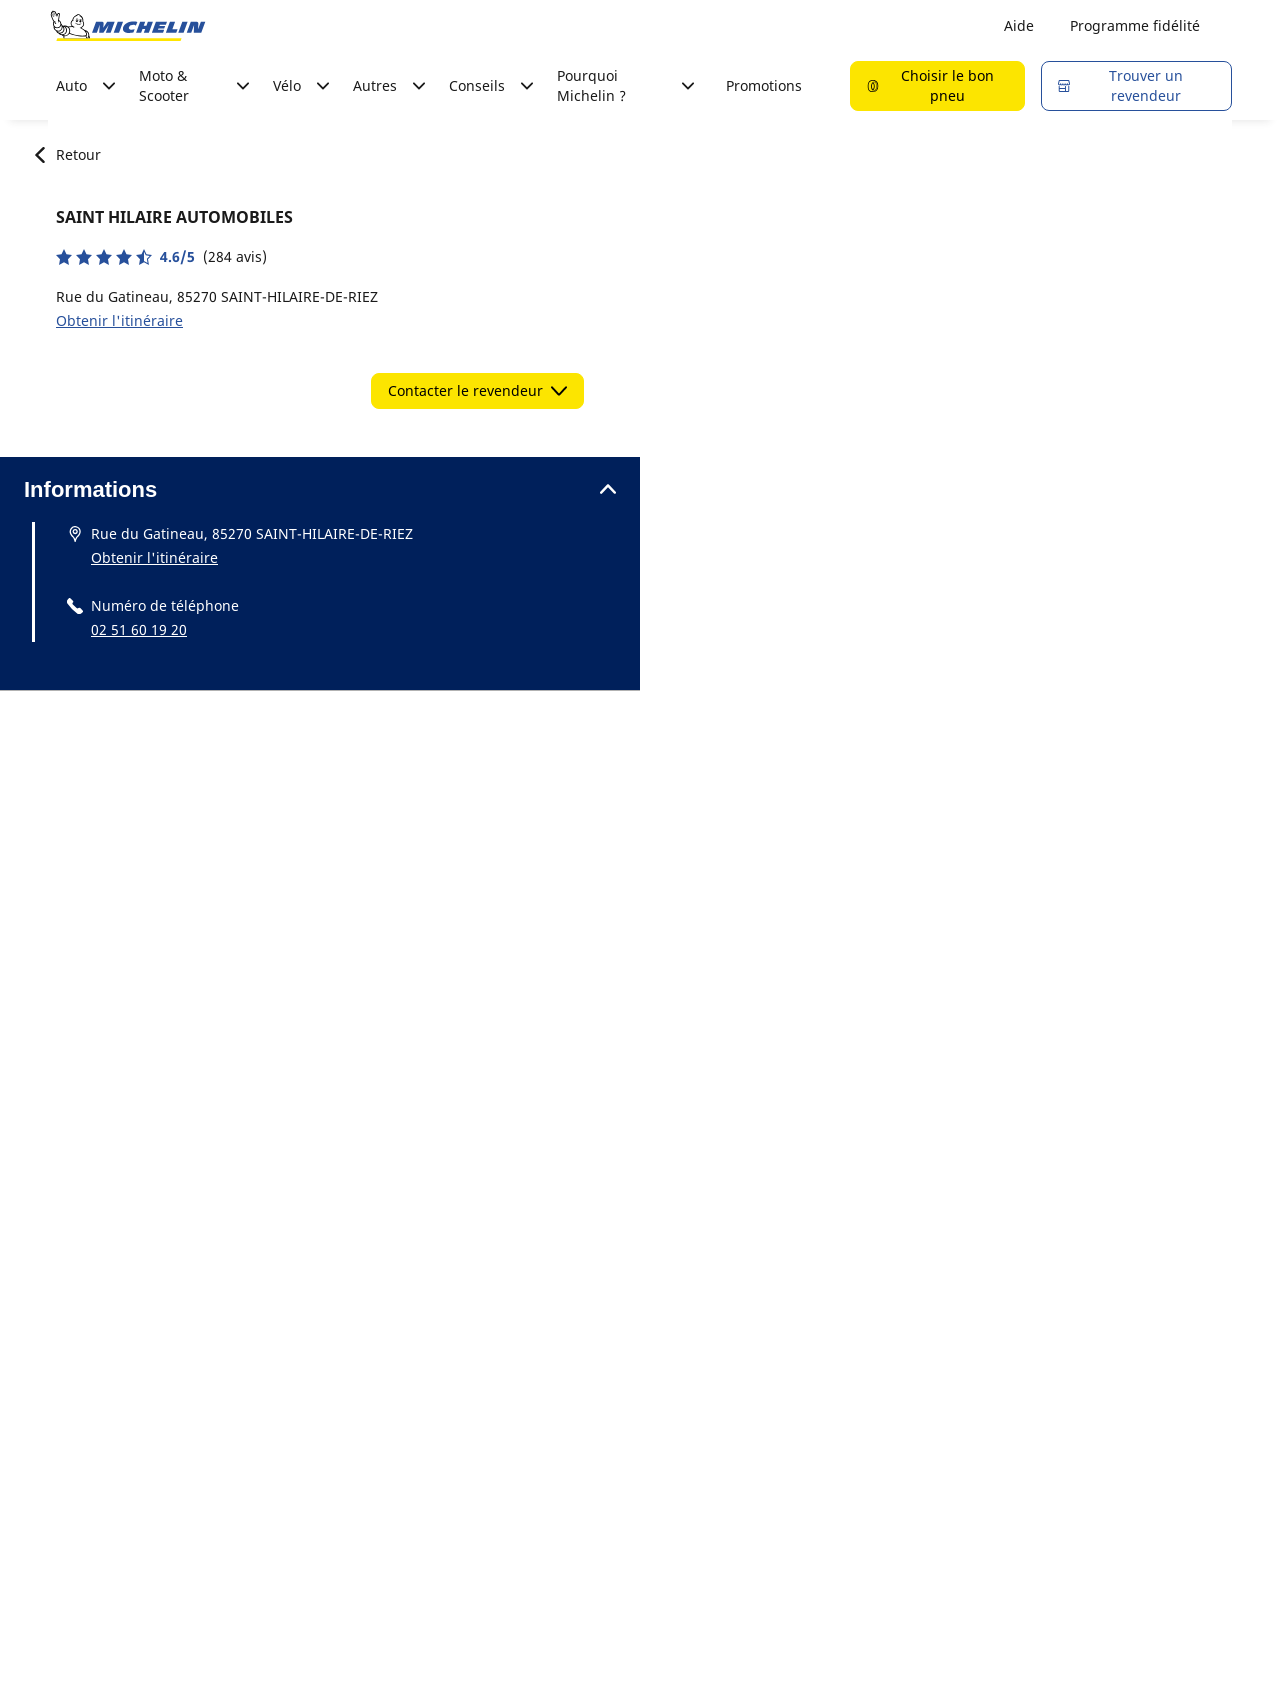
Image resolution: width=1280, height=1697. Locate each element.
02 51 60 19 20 (139, 629)
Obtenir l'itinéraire (119, 320)
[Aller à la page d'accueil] (128, 26)
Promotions (764, 85)
